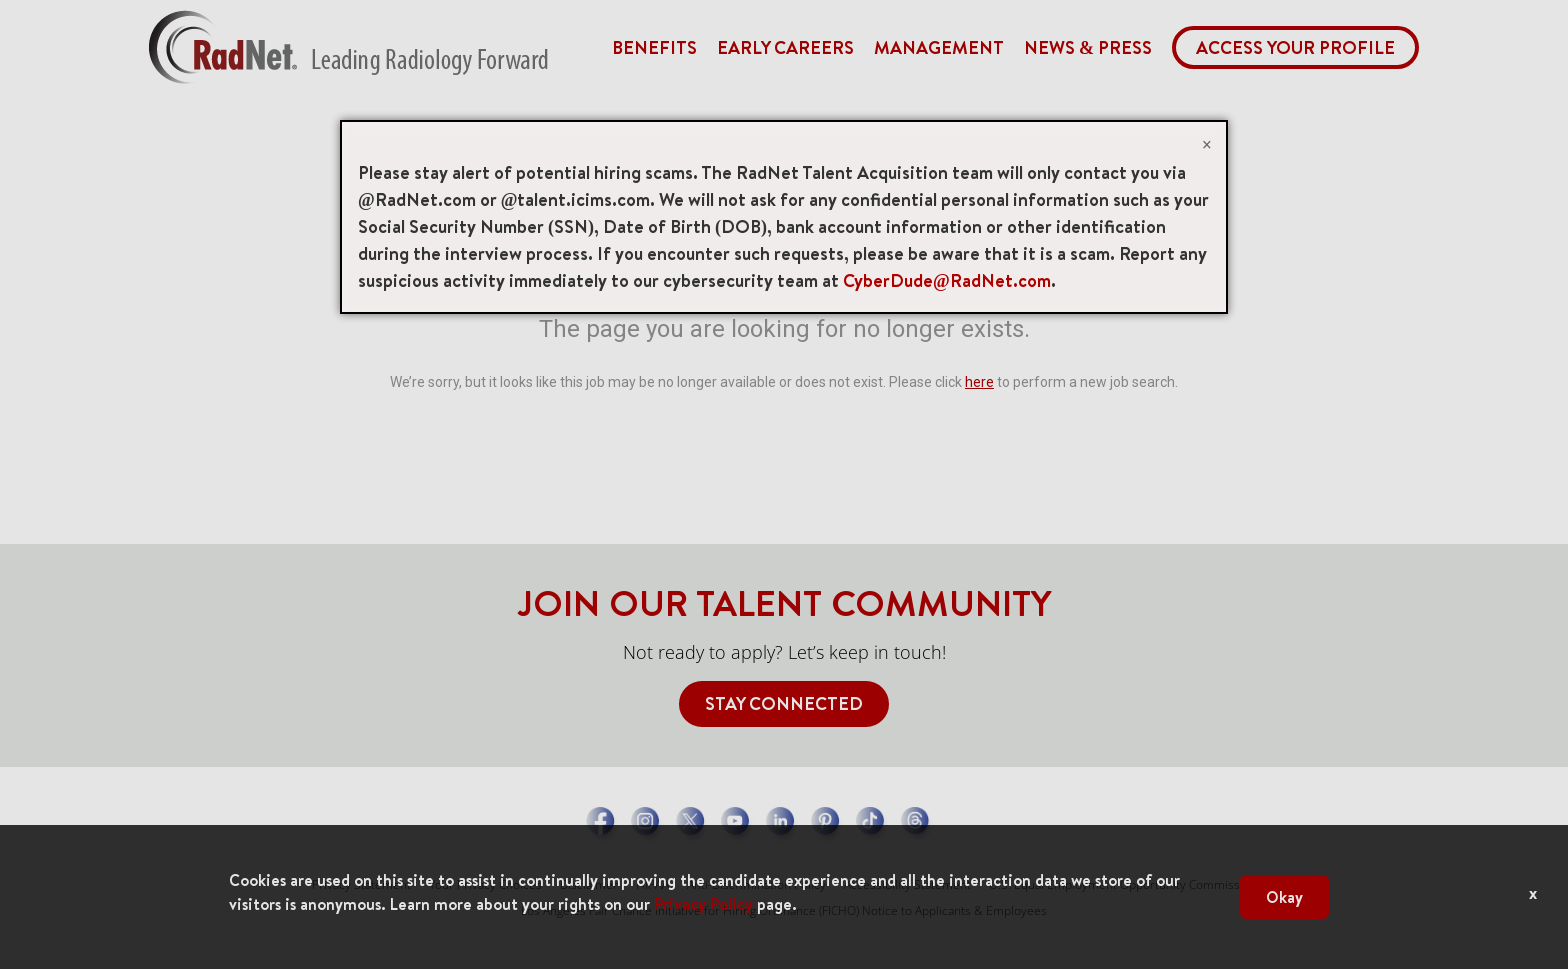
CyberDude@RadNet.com (947, 280)
